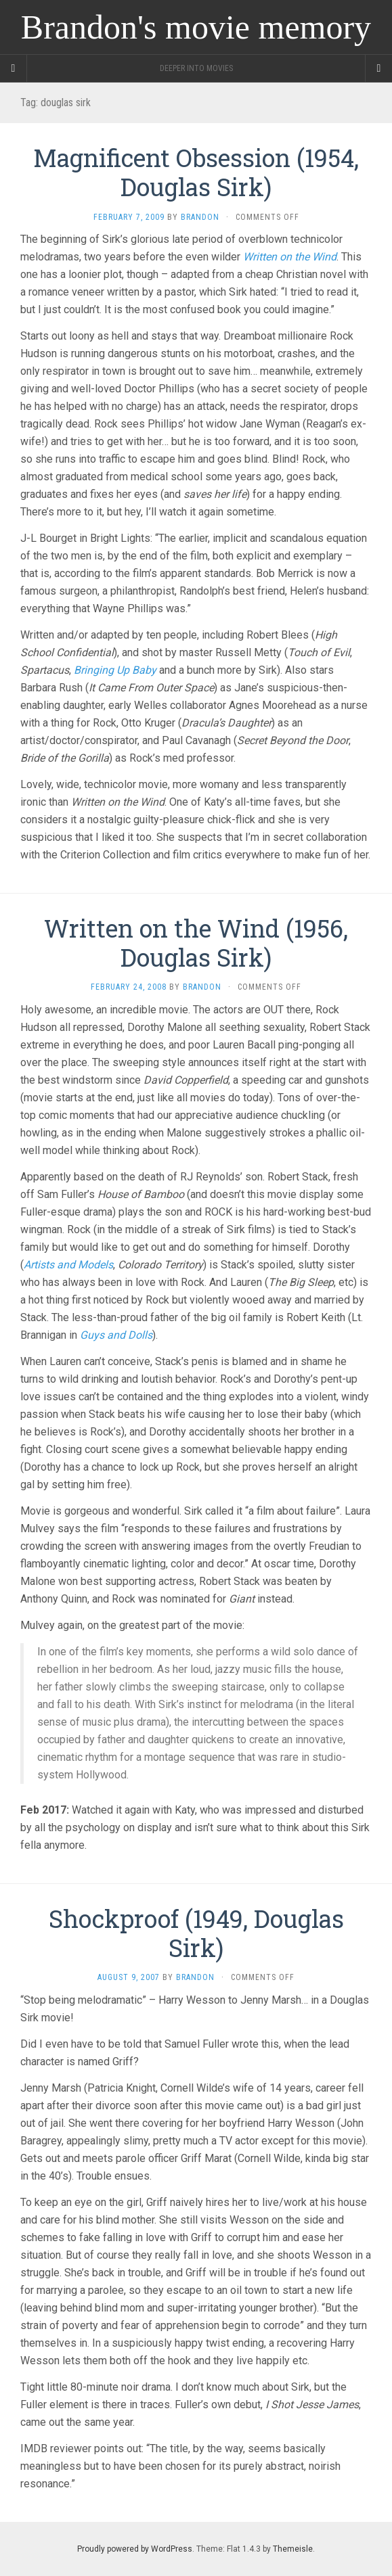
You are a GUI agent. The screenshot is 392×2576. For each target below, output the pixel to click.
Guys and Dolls (116, 1335)
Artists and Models (68, 1264)
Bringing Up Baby (115, 670)
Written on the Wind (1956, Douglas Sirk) (196, 942)
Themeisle (293, 2549)
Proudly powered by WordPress (134, 2549)
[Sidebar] (13, 68)
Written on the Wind (289, 256)
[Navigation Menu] (378, 68)
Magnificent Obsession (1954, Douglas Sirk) (196, 172)
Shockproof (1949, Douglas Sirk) (196, 1933)
